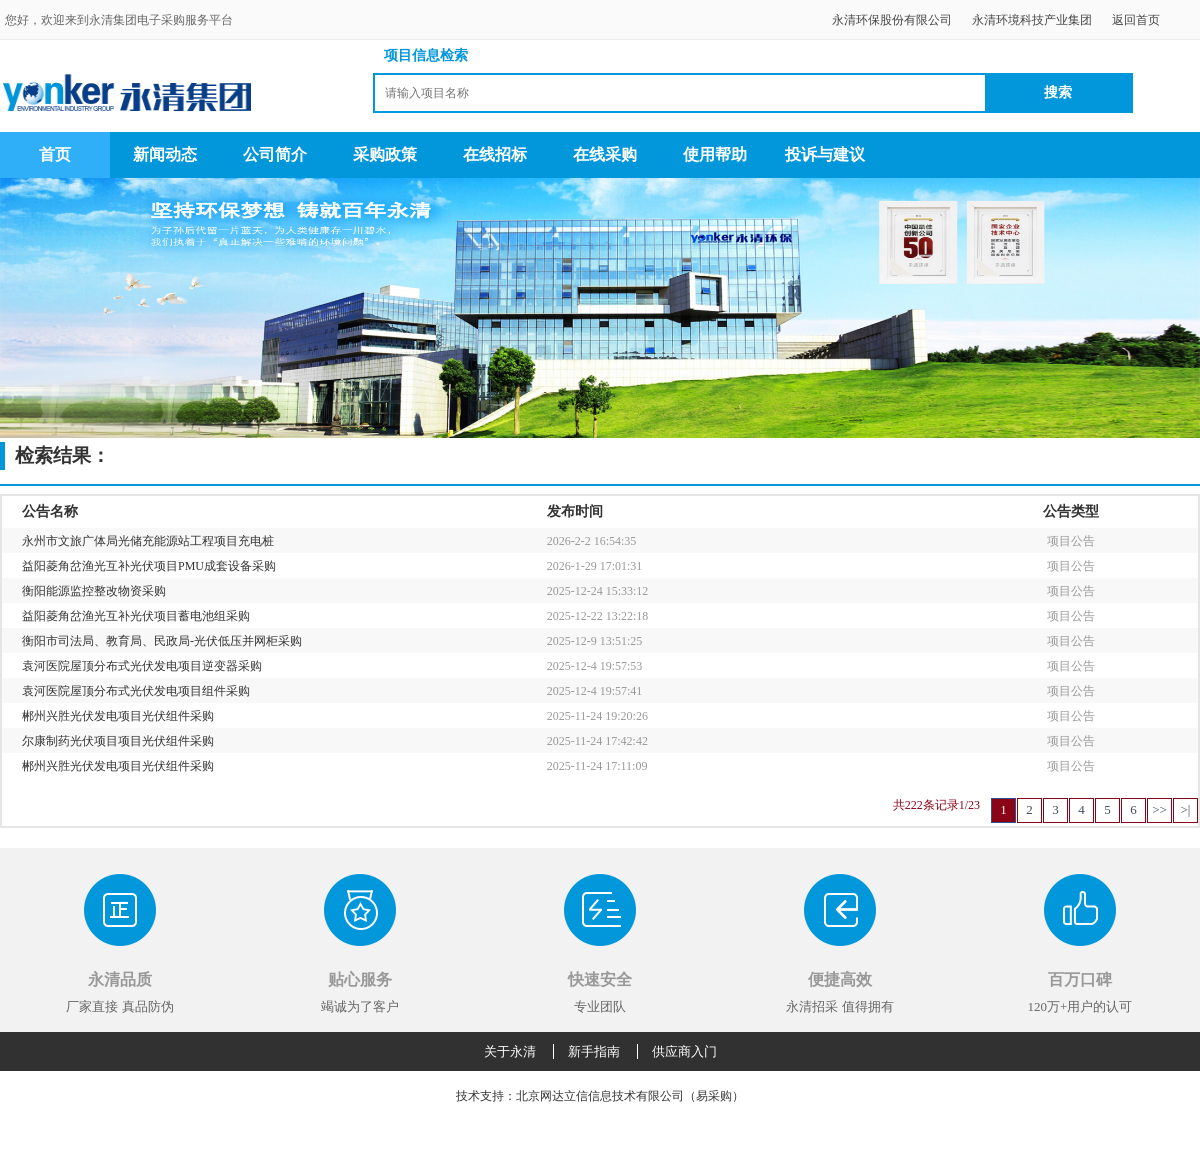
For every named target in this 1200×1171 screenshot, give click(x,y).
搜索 (1058, 92)
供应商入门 (684, 1051)
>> (1159, 809)
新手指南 (594, 1051)
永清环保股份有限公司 (892, 20)
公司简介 (275, 154)
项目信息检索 (426, 55)
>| (1186, 809)
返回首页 (1136, 20)
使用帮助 (715, 154)
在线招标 (495, 154)
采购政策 (385, 154)
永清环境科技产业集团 (1032, 20)
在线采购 (605, 154)
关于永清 (510, 1051)
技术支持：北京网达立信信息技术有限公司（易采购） (600, 1096)
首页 (55, 154)
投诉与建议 (825, 154)
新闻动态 (165, 154)
